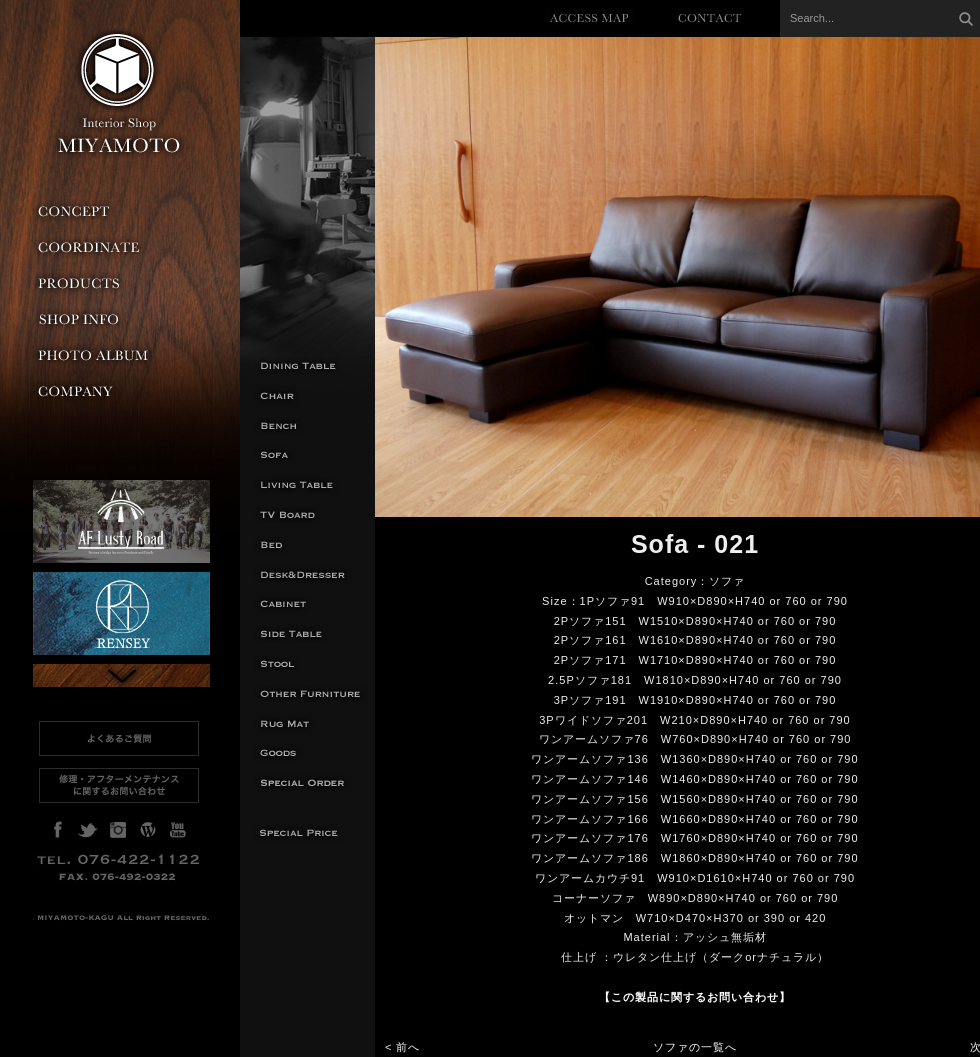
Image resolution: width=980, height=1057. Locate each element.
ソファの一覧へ (695, 1047)
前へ (408, 1047)
